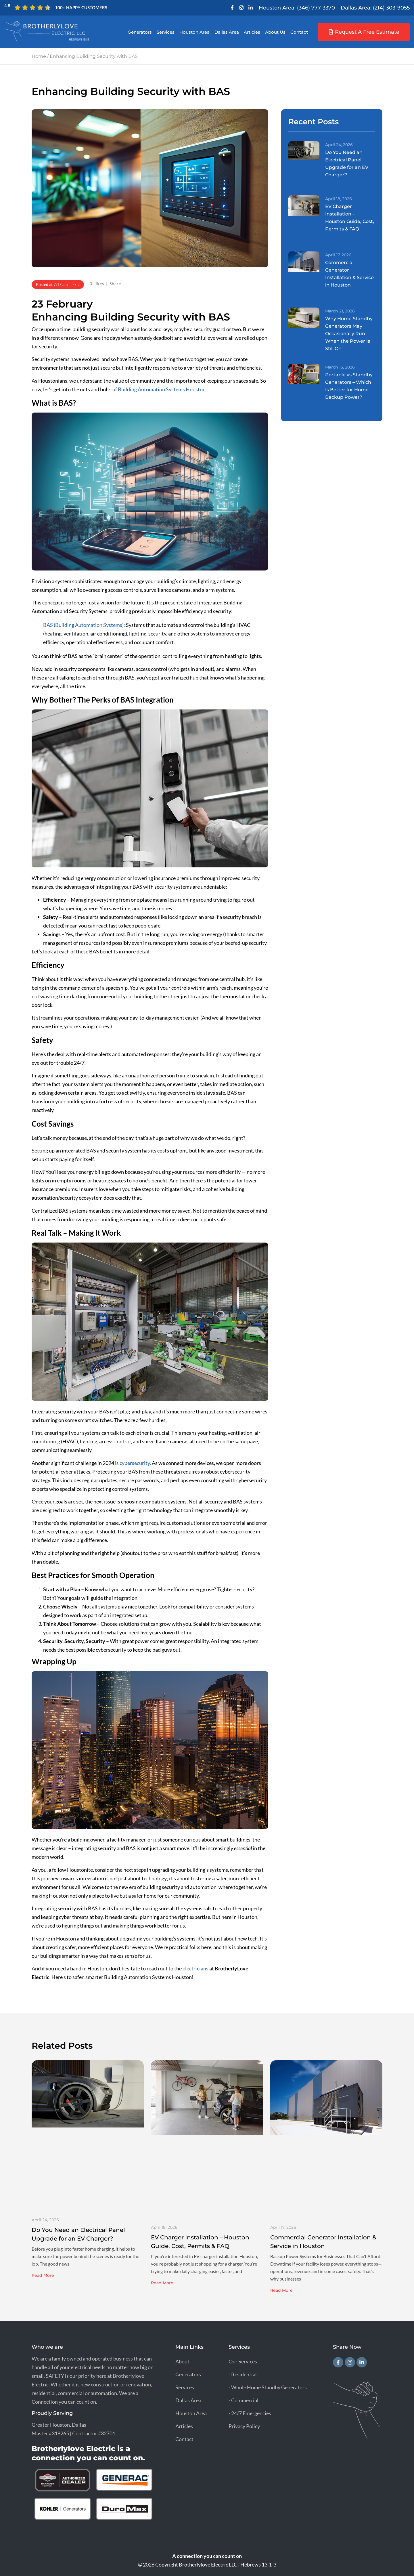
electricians (195, 1968)
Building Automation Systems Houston (162, 389)
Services (166, 32)
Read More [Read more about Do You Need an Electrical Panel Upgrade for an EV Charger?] (43, 2275)
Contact (299, 32)
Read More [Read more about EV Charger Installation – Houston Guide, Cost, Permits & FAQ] (162, 2282)
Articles (252, 32)
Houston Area (194, 32)
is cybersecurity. (133, 1463)
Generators (140, 32)
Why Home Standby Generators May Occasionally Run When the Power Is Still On (349, 333)
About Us (275, 32)
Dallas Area (226, 32)
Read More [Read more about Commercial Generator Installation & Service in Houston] (281, 2290)
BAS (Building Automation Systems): (84, 625)
